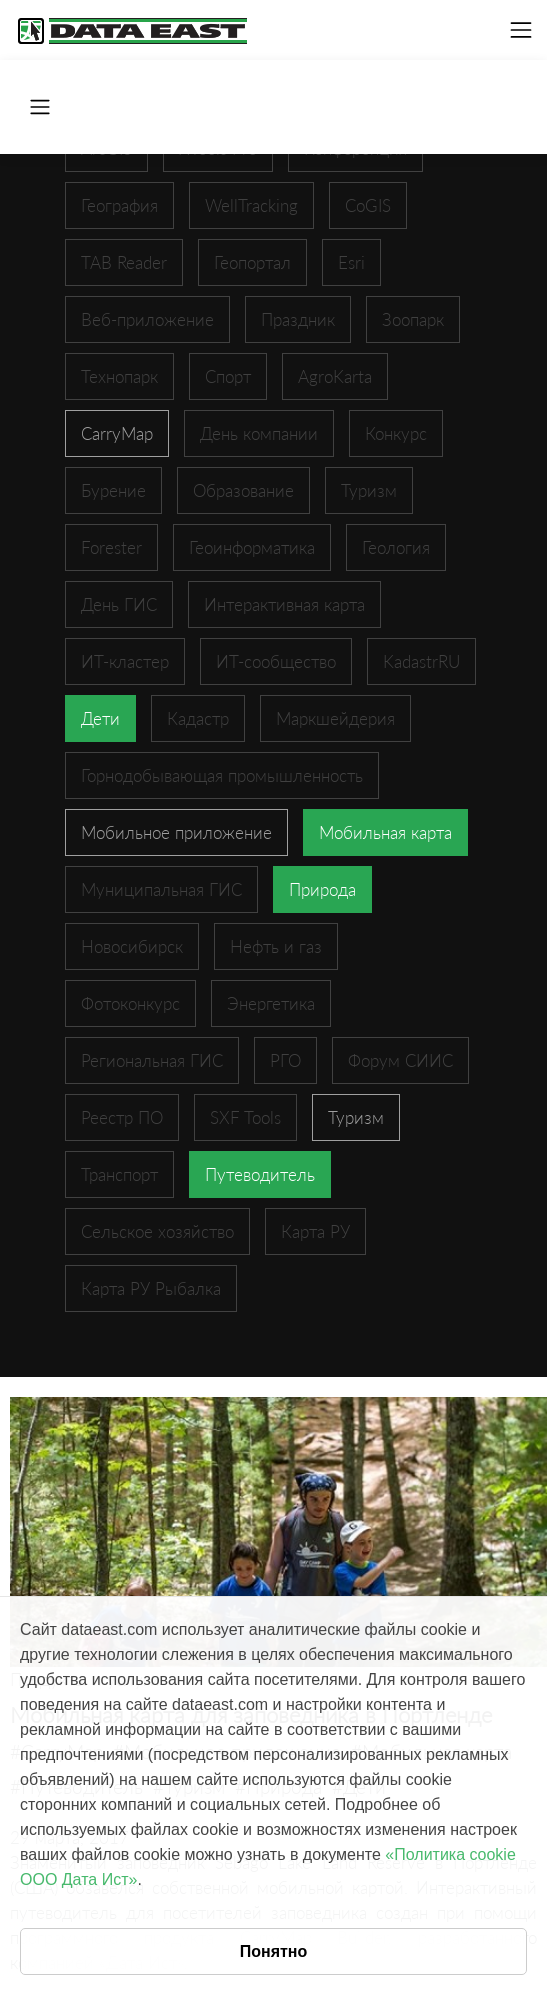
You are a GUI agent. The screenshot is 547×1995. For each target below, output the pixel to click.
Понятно (274, 1951)
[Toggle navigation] (521, 30)
